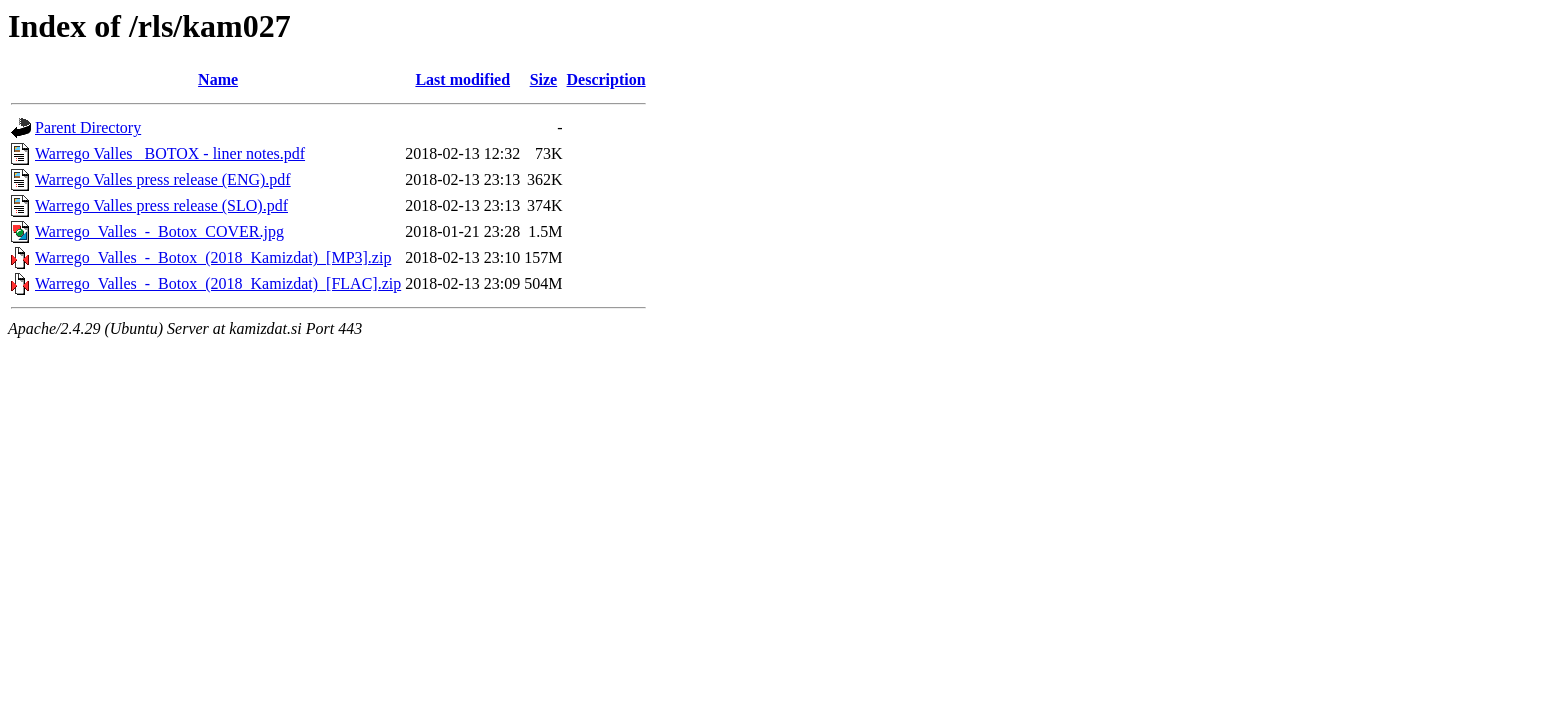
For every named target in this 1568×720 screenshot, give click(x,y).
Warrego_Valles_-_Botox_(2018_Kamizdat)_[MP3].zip (213, 257)
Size (544, 79)
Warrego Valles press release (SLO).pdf (161, 205)
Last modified (462, 79)
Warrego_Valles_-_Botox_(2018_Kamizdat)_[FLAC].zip (218, 283)
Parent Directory (88, 127)
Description (606, 79)
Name (218, 79)
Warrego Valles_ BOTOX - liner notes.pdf (170, 153)
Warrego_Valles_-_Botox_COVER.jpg (159, 231)
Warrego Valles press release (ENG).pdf (163, 179)
